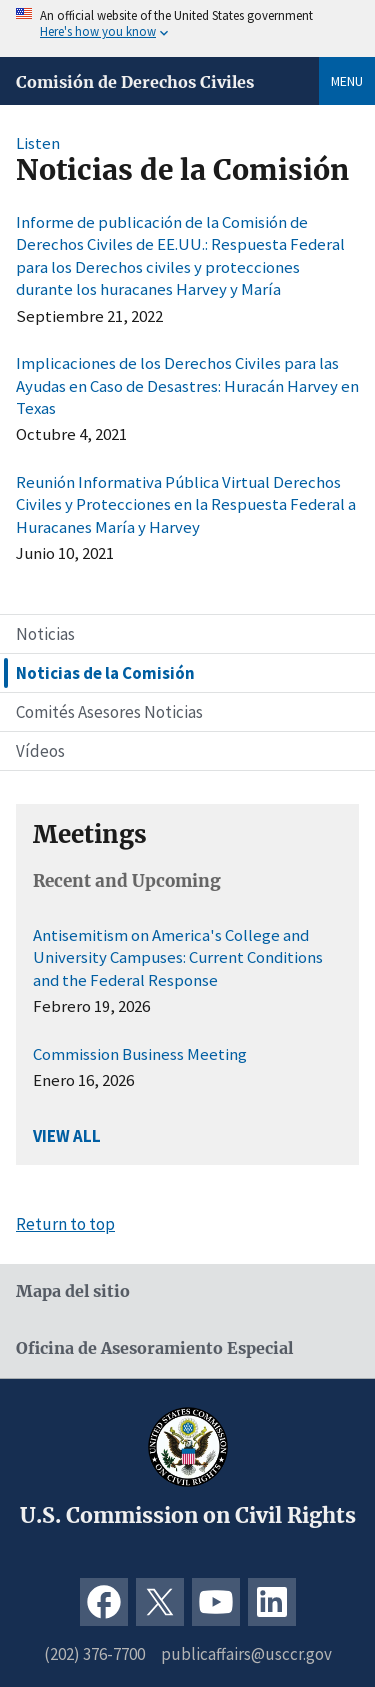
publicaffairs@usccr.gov (246, 1654)
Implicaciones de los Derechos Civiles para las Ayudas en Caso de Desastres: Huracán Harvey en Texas (187, 385)
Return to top (65, 1224)
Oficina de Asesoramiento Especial (154, 1348)
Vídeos (40, 751)
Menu (347, 81)
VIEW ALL (67, 1136)
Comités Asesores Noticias (109, 712)
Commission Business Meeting (140, 1054)
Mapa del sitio (73, 1291)
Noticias (45, 634)
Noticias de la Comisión (105, 673)
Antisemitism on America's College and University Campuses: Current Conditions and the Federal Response (178, 957)
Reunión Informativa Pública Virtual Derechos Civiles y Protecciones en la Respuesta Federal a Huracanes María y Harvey (186, 504)
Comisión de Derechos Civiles (135, 82)
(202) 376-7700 (94, 1654)
